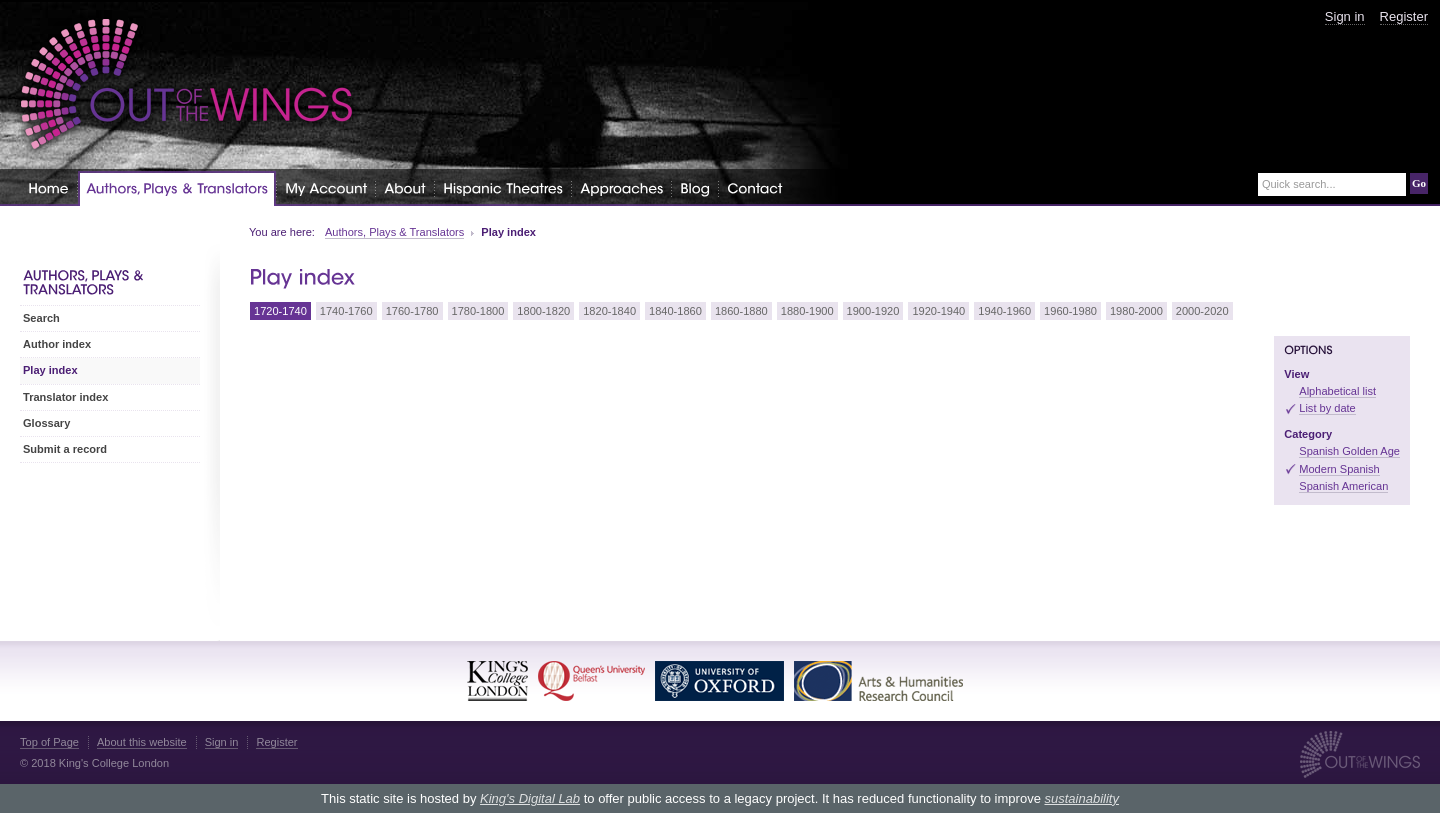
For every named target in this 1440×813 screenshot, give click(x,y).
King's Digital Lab (530, 798)
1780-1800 (478, 311)
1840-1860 (675, 311)
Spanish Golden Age (1349, 451)
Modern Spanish (1339, 469)
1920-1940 (938, 311)
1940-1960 (1004, 311)
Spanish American (1343, 486)
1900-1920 (873, 311)
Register (1404, 16)
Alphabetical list (1337, 391)
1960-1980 (1070, 311)
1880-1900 (807, 311)
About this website (142, 742)
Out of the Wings (187, 84)
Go (1419, 183)
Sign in (1345, 16)
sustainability (1081, 798)
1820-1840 (609, 311)
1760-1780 (412, 311)
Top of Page (49, 742)
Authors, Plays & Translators (394, 232)
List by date (1327, 408)
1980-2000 (1136, 311)
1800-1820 (543, 311)
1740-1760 (346, 311)
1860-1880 (741, 311)
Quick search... (1299, 184)
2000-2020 (1202, 311)
